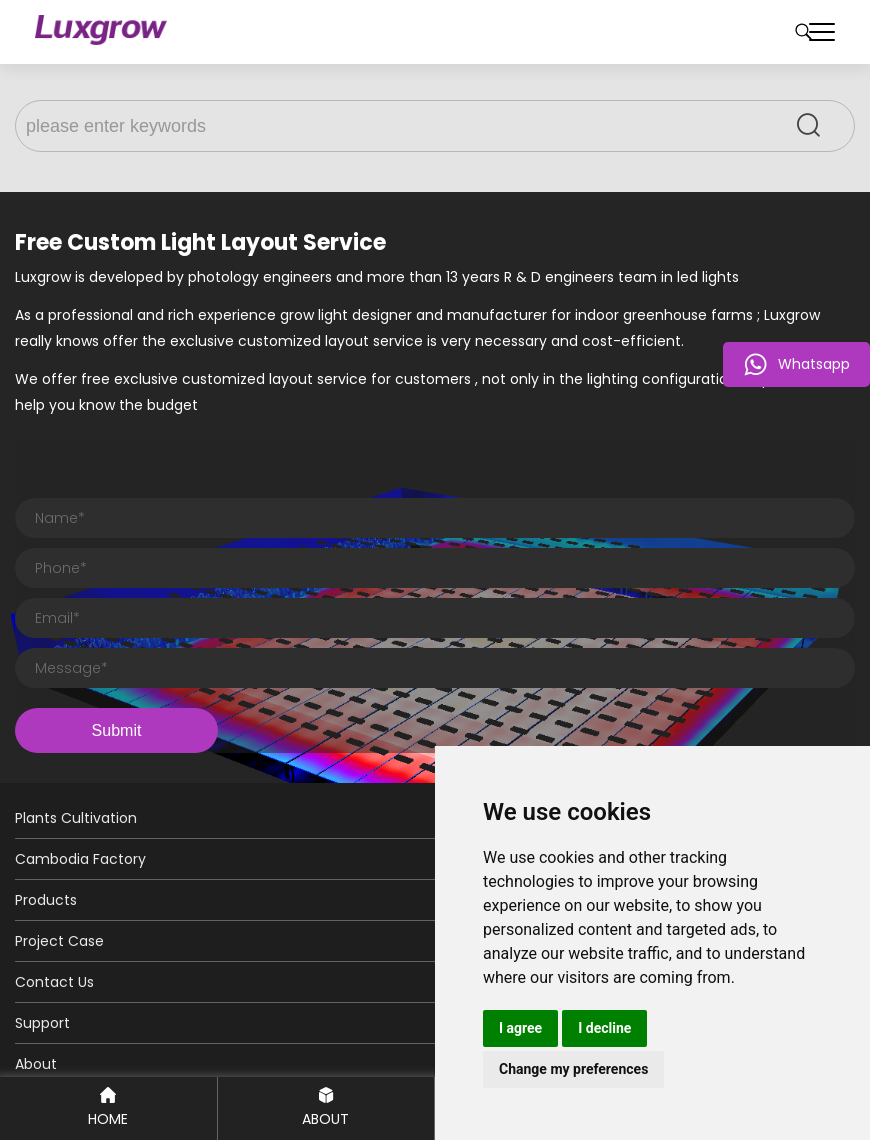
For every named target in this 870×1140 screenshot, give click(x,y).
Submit (117, 730)
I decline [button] (604, 1028)
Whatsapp (796, 364)
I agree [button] (520, 1028)
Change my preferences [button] (573, 1069)
